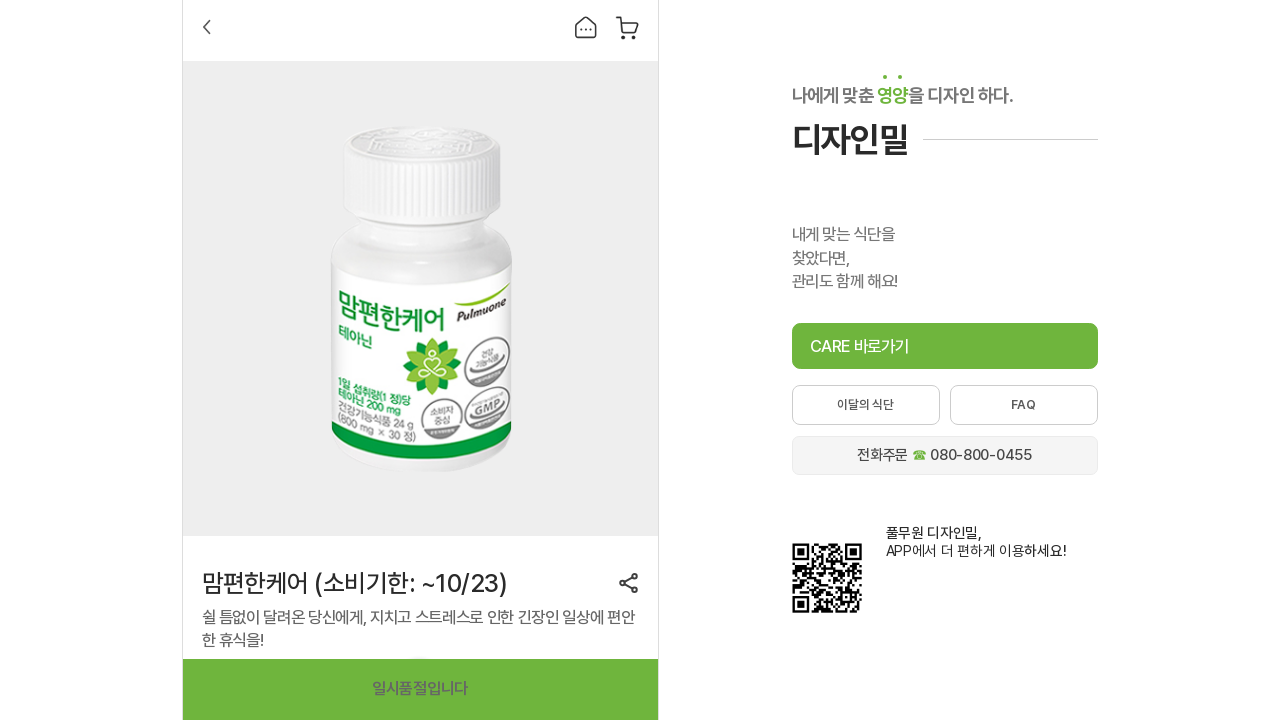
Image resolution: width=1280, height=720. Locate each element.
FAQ (1023, 404)
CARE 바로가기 (859, 346)
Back (207, 27)
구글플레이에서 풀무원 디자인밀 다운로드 (937, 583)
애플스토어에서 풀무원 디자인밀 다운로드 (937, 618)
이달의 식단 (865, 404)
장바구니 (627, 27)
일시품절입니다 (420, 688)
